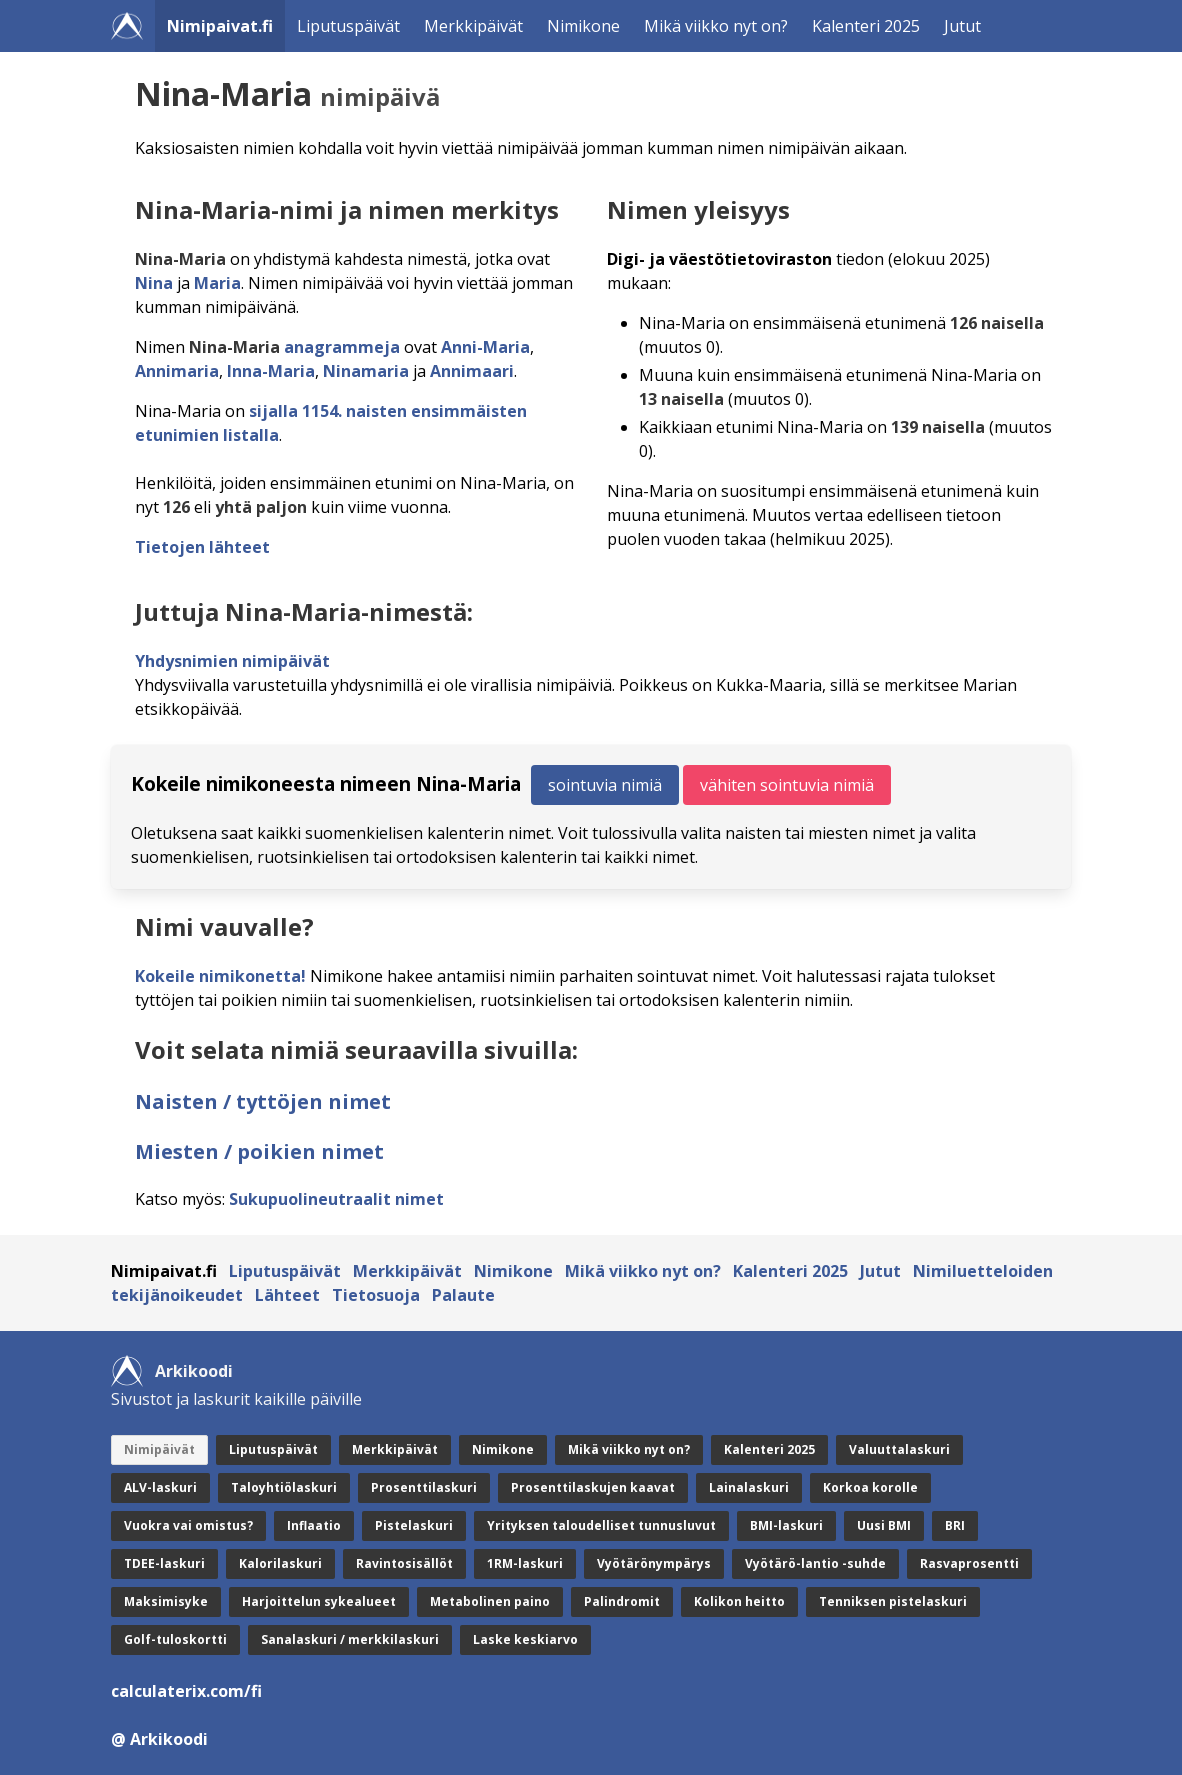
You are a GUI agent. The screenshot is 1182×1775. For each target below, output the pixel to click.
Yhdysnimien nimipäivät (232, 661)
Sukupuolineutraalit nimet (336, 1199)
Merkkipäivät (473, 26)
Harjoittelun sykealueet (319, 1601)
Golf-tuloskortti (175, 1639)
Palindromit (622, 1601)
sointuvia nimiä (605, 785)
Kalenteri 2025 (866, 26)
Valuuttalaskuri (899, 1449)
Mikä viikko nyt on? (716, 26)
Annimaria (177, 371)
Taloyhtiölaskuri (284, 1487)
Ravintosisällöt (404, 1563)
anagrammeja (342, 347)
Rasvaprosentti (969, 1563)
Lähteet (287, 1295)
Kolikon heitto (739, 1601)
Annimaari (472, 371)
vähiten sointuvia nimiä (787, 785)
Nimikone (583, 26)
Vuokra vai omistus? (188, 1525)
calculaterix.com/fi (186, 1691)
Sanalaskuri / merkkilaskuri (350, 1639)
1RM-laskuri (525, 1563)
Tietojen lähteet (202, 547)
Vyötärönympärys (654, 1563)
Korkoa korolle (870, 1487)
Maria (217, 283)
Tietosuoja (376, 1295)
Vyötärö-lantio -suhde (815, 1563)
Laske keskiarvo (525, 1639)
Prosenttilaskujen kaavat (593, 1487)
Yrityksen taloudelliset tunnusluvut (601, 1525)
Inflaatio (314, 1525)
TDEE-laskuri (164, 1563)
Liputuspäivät (348, 26)
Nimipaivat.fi (220, 26)
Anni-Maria (485, 347)
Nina (154, 283)
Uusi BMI (884, 1525)
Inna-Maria (271, 371)
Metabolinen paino (490, 1601)
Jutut (962, 26)
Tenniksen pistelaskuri (893, 1601)
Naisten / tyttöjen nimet (263, 1101)
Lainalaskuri (749, 1487)
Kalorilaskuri (280, 1563)
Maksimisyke (166, 1601)
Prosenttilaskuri (424, 1487)
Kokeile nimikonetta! (220, 976)
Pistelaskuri (414, 1525)
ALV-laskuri (160, 1487)
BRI (955, 1525)
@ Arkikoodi (159, 1739)
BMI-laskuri (786, 1525)
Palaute (463, 1295)
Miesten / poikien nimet (259, 1151)
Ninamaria (366, 371)
